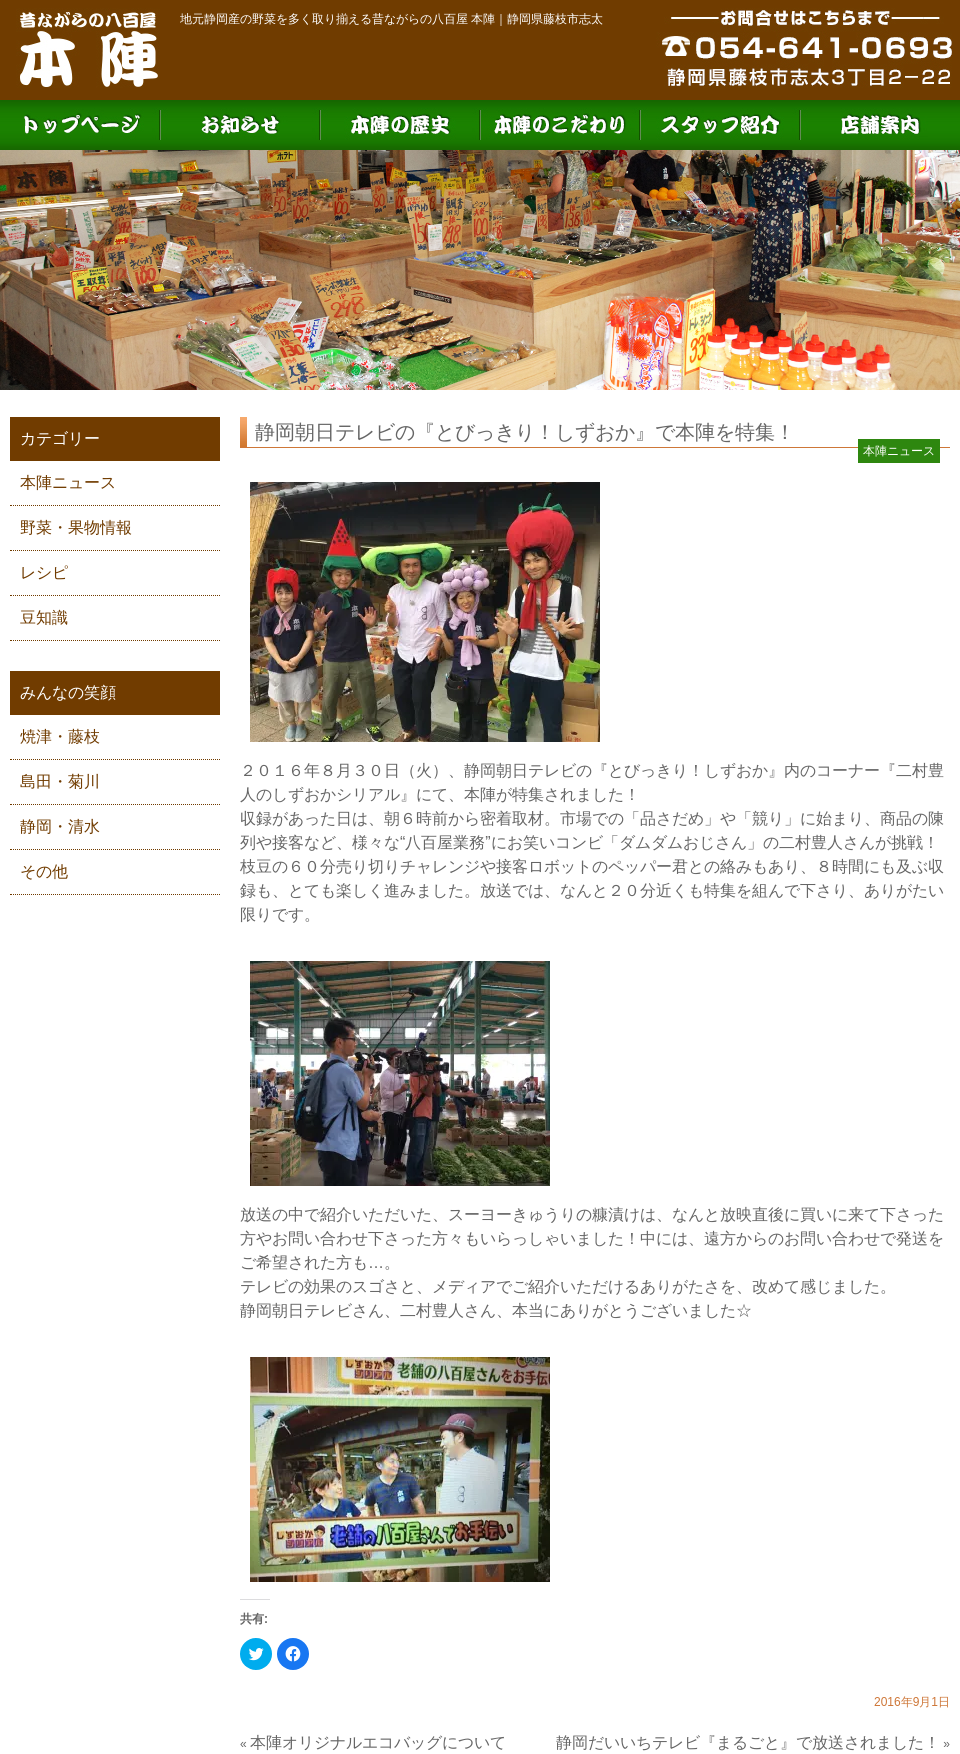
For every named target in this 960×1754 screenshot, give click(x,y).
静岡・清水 (60, 826)
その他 (44, 871)
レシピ (44, 572)
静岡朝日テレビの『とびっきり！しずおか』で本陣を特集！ (525, 432)
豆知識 (44, 617)
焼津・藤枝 (60, 736)
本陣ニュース (68, 482)
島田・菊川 (60, 781)
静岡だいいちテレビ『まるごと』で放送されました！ (748, 1742)
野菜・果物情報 (76, 527)
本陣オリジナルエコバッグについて (378, 1742)
